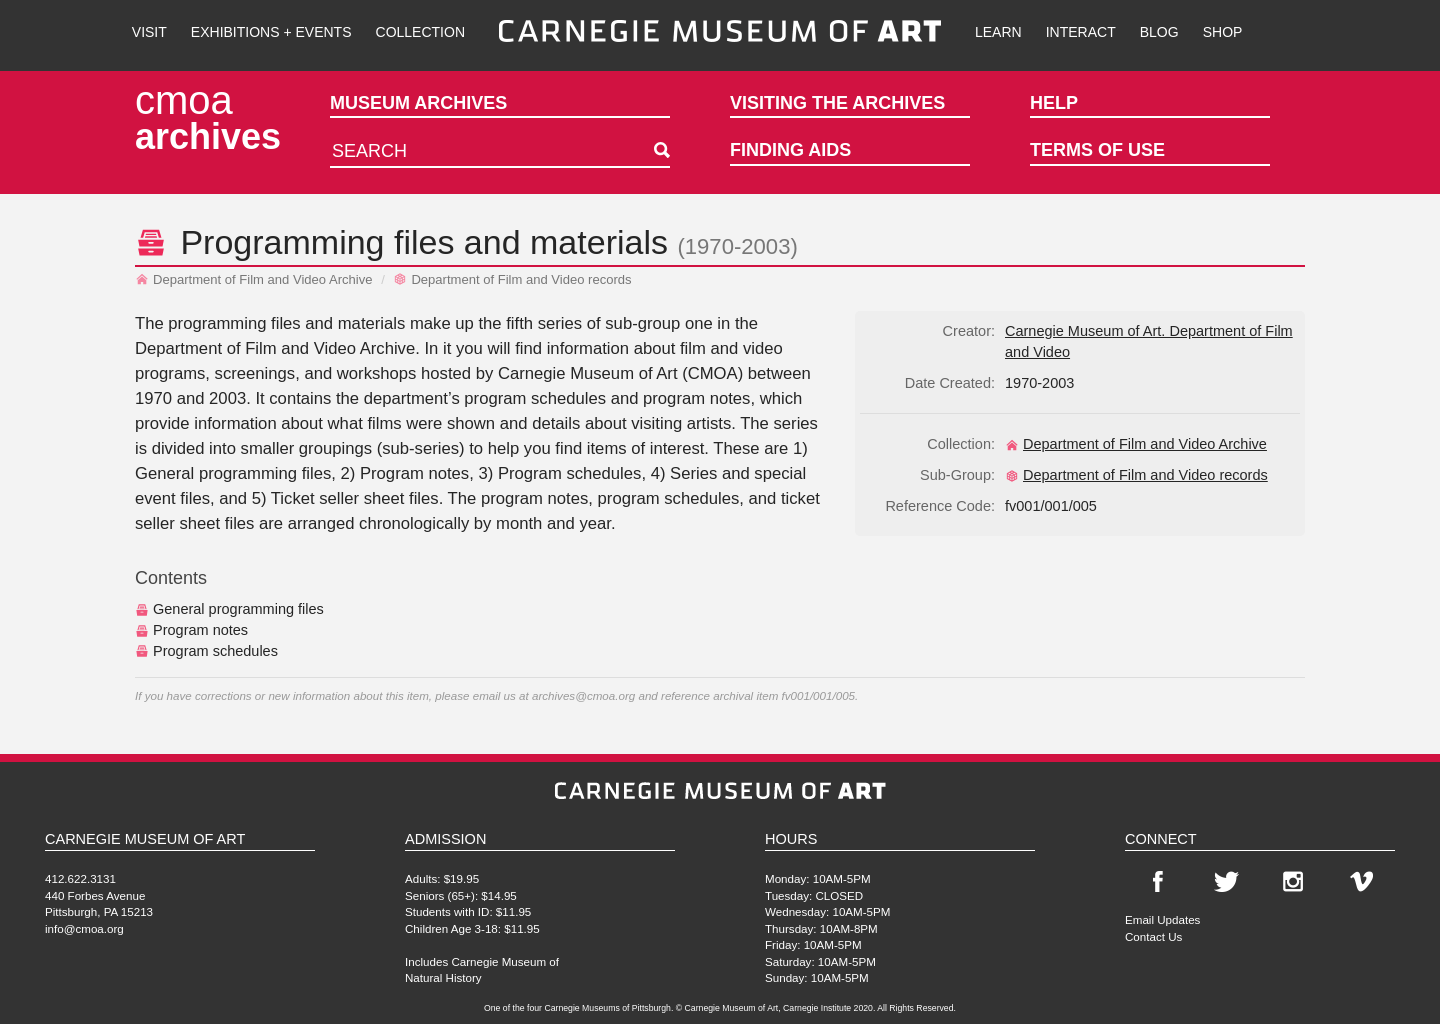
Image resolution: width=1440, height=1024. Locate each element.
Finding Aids (790, 150)
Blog (1159, 32)
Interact (1081, 32)
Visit (149, 32)
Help (1054, 103)
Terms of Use (1097, 150)
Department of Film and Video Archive (254, 279)
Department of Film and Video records (512, 279)
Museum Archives (418, 103)
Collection (420, 32)
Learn (998, 32)
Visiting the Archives (837, 103)
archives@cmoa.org (583, 695)
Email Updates (1162, 919)
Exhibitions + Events (271, 32)
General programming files (229, 609)
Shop (1223, 32)
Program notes (191, 630)
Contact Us (1153, 936)
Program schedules (206, 651)
